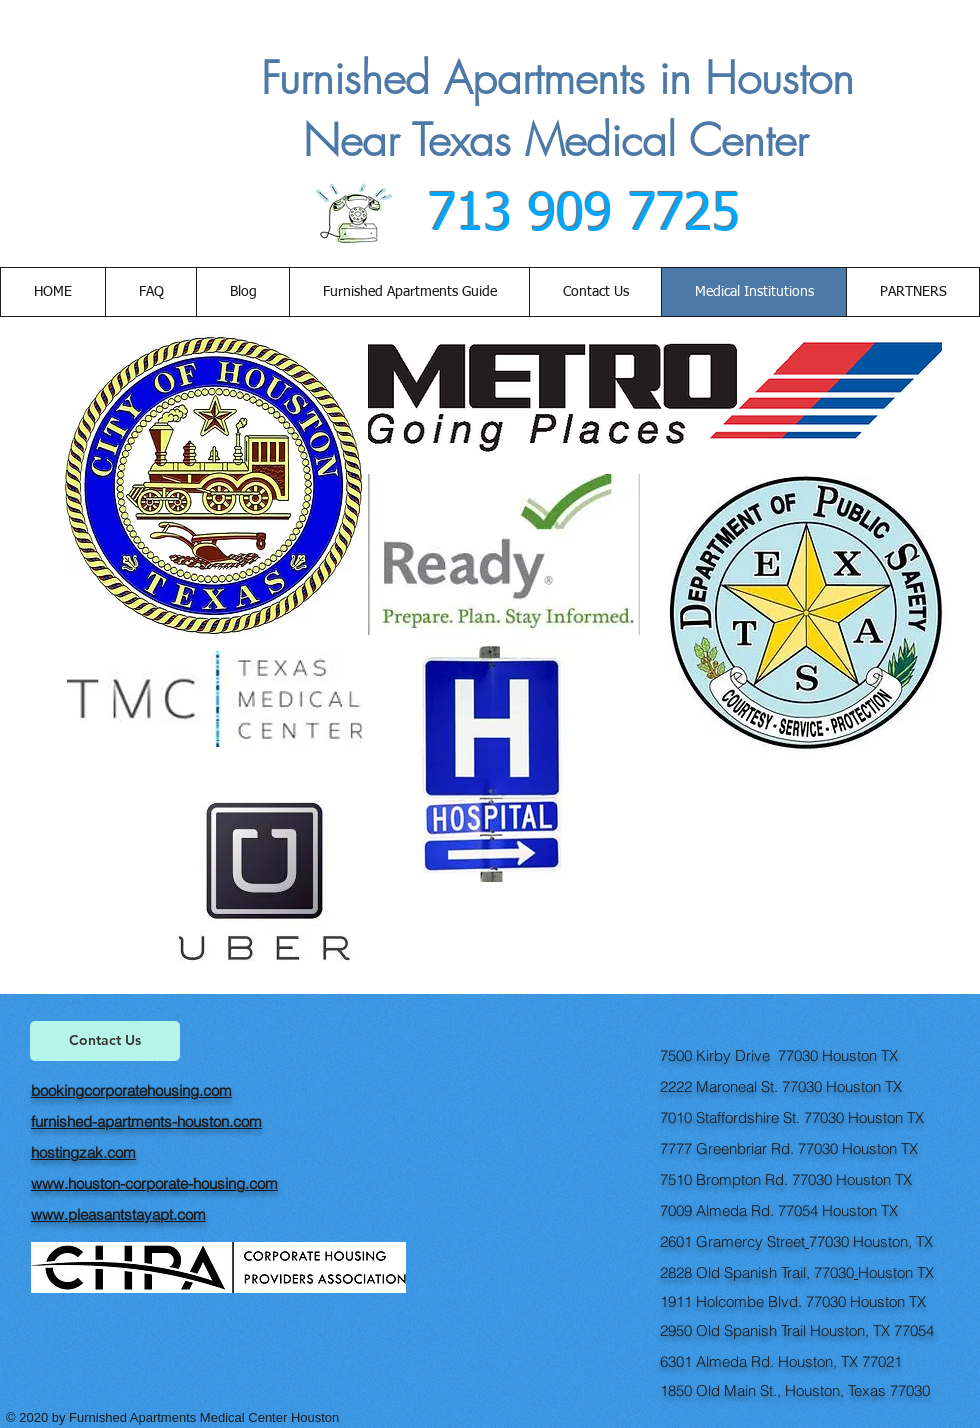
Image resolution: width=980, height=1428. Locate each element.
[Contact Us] (105, 1041)
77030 (829, 1241)
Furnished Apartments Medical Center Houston (206, 1417)
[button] (595, 292)
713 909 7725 (576, 215)
